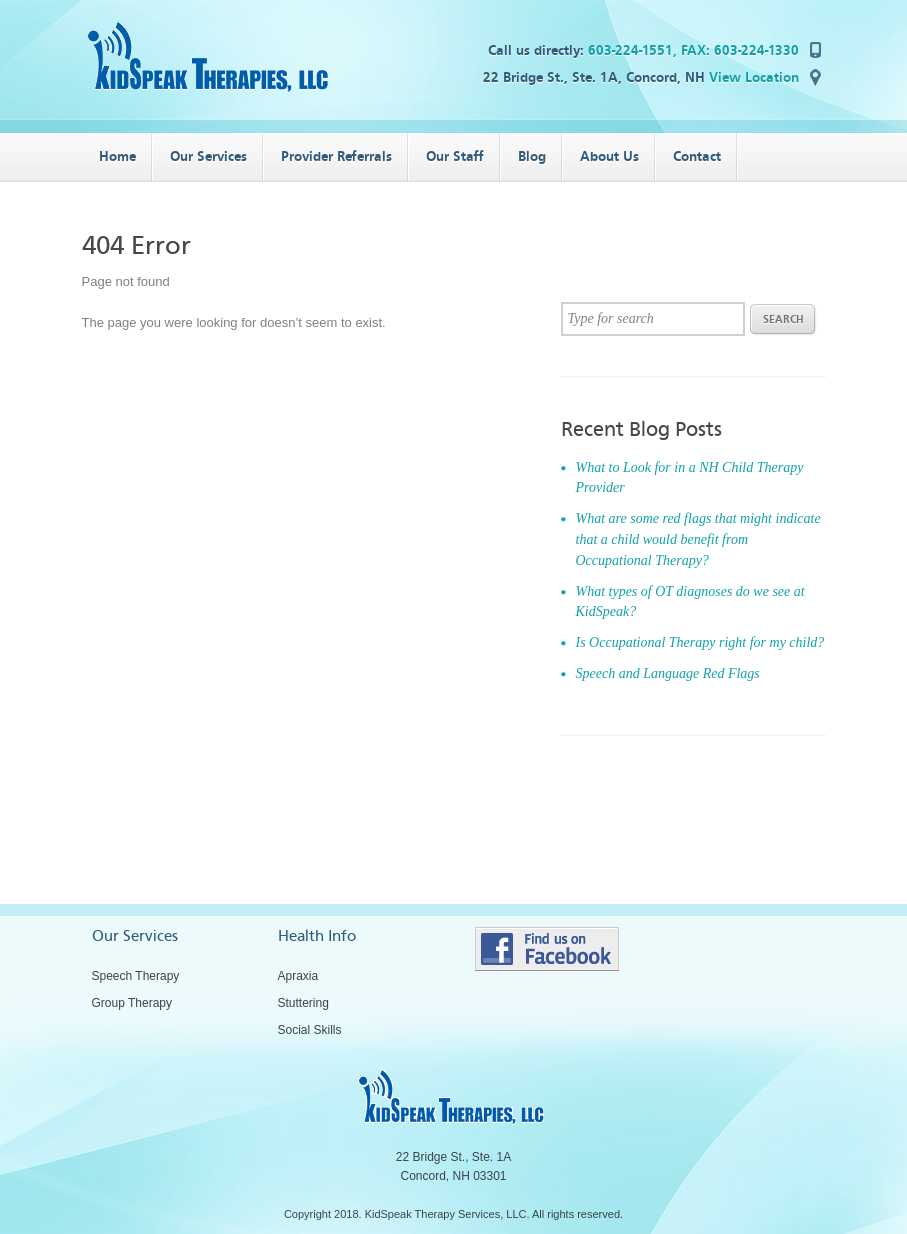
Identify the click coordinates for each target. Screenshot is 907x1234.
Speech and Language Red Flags (668, 673)
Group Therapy (132, 1003)
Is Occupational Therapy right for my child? (700, 642)
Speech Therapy (136, 976)
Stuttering (303, 1003)
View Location (754, 77)
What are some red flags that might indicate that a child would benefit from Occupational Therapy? (698, 539)
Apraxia (298, 976)
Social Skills (310, 1030)
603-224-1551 (630, 50)
